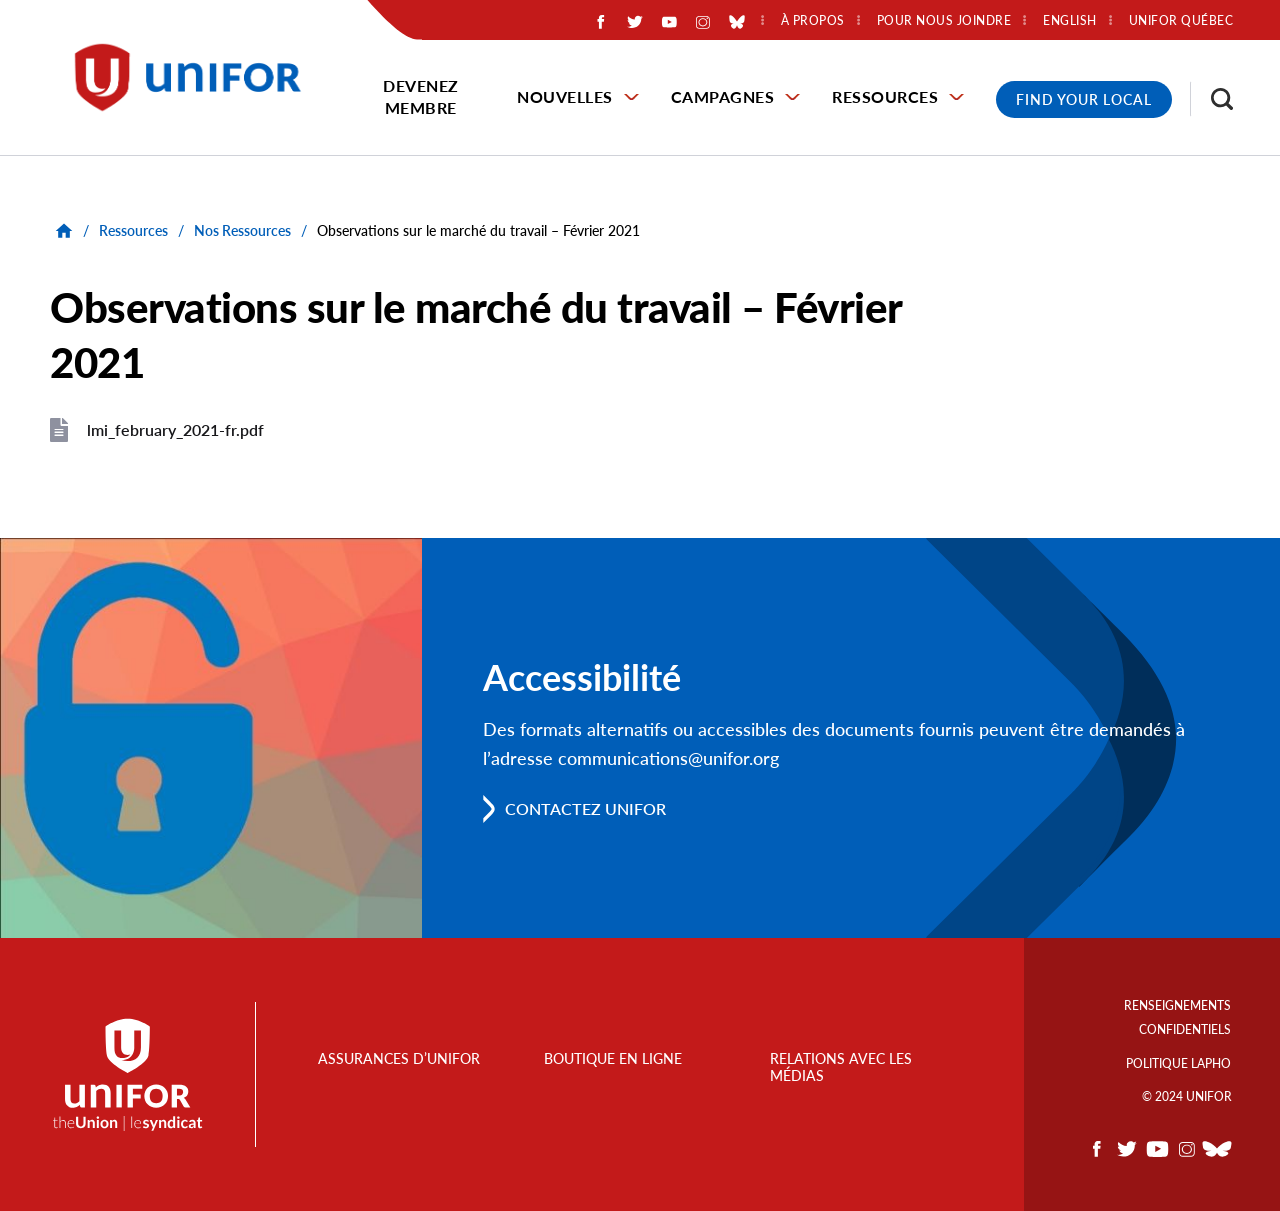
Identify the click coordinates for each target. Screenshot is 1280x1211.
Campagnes (723, 96)
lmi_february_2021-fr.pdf (175, 429)
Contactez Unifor (585, 808)
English (1070, 21)
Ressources (885, 96)
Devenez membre (421, 96)
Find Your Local (1084, 99)
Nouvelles (565, 96)
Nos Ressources (242, 230)
